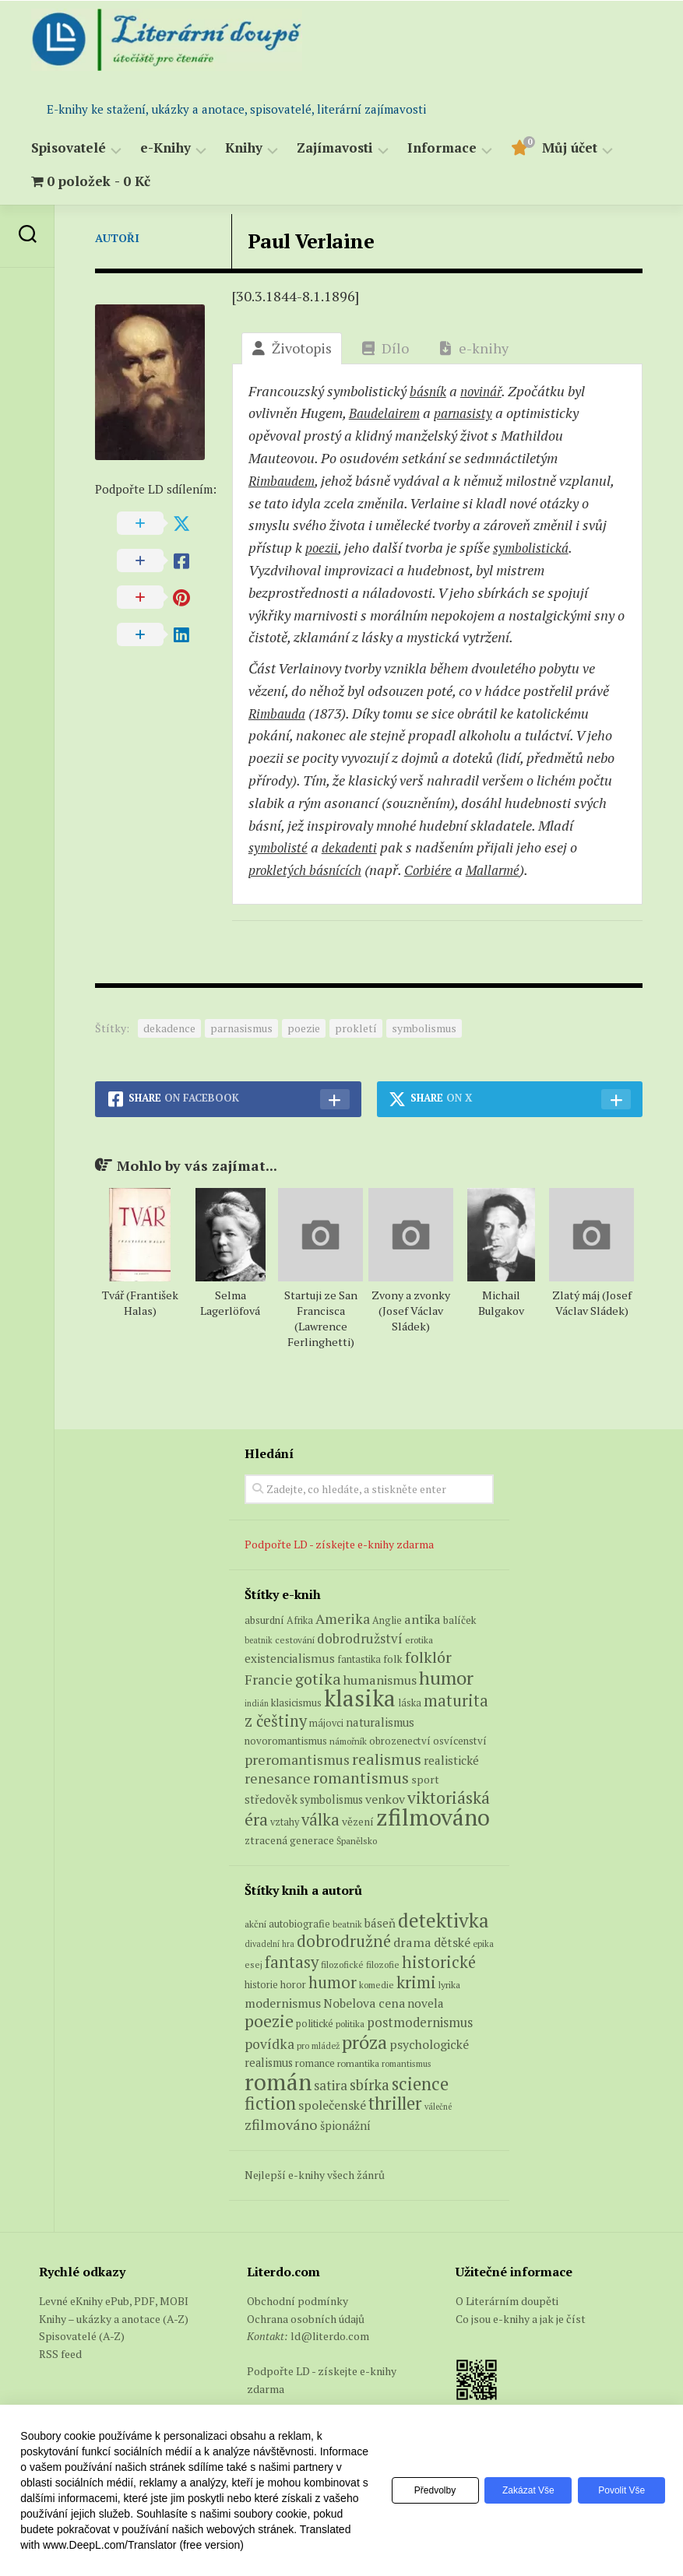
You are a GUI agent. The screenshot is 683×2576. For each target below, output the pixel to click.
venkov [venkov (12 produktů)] (385, 1799)
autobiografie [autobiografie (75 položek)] (299, 1924)
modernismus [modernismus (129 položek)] (283, 2003)
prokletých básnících (309, 869)
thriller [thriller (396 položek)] (395, 2103)
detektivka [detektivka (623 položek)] (443, 1920)
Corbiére (438, 869)
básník (429, 390)
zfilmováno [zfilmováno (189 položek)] (281, 2124)
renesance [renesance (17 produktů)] (278, 1778)
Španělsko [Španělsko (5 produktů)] (356, 1841)
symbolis (535, 547)
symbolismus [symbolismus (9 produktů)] (331, 1799)
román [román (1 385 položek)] (278, 2081)
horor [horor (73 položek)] (293, 1984)
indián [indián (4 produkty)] (257, 1703)
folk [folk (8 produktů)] (393, 1659)
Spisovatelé (68, 148)
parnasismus (241, 1028)
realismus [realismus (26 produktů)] (386, 1758)
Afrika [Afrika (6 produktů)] (300, 1620)
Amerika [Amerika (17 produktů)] (342, 1619)
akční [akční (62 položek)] (255, 1923)
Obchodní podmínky (297, 2300)
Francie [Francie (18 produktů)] (269, 1679)
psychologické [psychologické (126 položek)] (429, 2044)
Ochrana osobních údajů (305, 2318)
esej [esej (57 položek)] (253, 1964)
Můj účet (569, 148)
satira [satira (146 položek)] (330, 2085)
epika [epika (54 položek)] (483, 1943)
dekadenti (354, 847)
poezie (303, 1028)
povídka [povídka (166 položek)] (269, 2044)
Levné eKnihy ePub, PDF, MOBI (113, 2300)
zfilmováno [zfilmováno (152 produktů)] (433, 1817)
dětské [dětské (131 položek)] (452, 1942)
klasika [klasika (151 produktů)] (360, 1698)
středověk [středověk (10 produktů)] (271, 1799)
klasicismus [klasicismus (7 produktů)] (296, 1703)
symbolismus (424, 1028)
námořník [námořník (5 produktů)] (348, 1741)
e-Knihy (165, 148)
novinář (486, 390)
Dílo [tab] (385, 348)
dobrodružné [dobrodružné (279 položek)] (344, 1941)
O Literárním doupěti (507, 2300)
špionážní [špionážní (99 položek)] (345, 2125)
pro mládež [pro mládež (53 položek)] (318, 2045)
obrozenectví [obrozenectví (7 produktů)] (400, 1741)
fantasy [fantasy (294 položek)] (292, 1962)
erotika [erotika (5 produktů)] (419, 1640)
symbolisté (279, 847)
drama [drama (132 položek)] (412, 1942)
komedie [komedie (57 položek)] (376, 1985)
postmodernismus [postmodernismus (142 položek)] (420, 2022)
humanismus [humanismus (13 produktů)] (380, 1680)
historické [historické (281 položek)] (439, 1962)
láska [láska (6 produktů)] (409, 1703)
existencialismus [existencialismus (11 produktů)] (290, 1658)
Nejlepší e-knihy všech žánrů (315, 2174)
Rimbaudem (283, 480)
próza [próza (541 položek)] (364, 2042)
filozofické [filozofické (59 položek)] (342, 1964)
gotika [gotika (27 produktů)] (318, 1678)
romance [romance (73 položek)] (315, 2063)
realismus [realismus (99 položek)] (269, 2062)
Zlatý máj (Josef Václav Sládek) (592, 1303)
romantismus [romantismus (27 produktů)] (361, 1777)
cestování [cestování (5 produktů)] (295, 1640)
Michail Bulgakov (501, 1303)
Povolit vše (619, 2490)
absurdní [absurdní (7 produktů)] (264, 1620)
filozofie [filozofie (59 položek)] (383, 1964)
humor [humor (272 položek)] (332, 1982)
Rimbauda (279, 713)
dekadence (169, 1028)
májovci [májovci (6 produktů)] (326, 1723)
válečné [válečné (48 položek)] (438, 2106)
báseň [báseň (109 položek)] (380, 1923)
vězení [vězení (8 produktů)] (358, 1822)
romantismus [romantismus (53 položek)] (406, 2063)
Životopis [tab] (292, 348)
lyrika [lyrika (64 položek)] (449, 1984)
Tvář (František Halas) (140, 1303)
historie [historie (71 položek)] (261, 1984)
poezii (322, 547)
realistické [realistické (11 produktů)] (451, 1760)
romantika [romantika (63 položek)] (358, 2063)
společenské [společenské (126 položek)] (332, 2105)
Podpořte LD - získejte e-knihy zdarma (339, 1544)
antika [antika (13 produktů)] (422, 1619)
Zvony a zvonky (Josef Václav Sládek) (410, 1311)
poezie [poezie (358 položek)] (269, 2020)
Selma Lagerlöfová (230, 1303)
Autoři (117, 237)
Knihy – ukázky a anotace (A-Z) (113, 2318)
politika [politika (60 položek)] (350, 2024)
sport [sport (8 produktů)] (425, 1780)
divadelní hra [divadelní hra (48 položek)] (269, 1943)
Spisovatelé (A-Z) (82, 2335)
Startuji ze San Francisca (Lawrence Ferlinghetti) (320, 1318)
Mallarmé (506, 869)
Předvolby (421, 2490)
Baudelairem (387, 412)
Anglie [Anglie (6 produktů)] (387, 1620)
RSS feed (60, 2353)
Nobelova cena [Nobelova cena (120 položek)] (364, 2003)
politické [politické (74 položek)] (314, 2023)
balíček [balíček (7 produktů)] (459, 1620)
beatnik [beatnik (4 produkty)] (259, 1640)
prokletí (356, 1028)
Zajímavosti (335, 148)
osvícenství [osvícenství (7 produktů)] (460, 1741)
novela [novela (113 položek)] (425, 2003)
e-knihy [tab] (473, 348)
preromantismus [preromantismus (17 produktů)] (297, 1760)
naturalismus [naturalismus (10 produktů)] (380, 1722)
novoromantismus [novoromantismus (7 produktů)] (286, 1741)
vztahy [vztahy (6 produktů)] (284, 1822)
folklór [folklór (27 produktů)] (428, 1657)
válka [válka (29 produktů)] (320, 1819)
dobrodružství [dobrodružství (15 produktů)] (360, 1638)
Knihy (243, 148)
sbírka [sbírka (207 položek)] (369, 2084)
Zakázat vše (520, 2490)
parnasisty (471, 412)
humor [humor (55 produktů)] (446, 1677)
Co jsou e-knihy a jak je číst (521, 2318)
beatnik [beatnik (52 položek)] (347, 1924)
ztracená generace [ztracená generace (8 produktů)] (289, 1840)
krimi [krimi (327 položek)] (416, 1982)
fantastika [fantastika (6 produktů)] (359, 1659)
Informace (442, 148)
